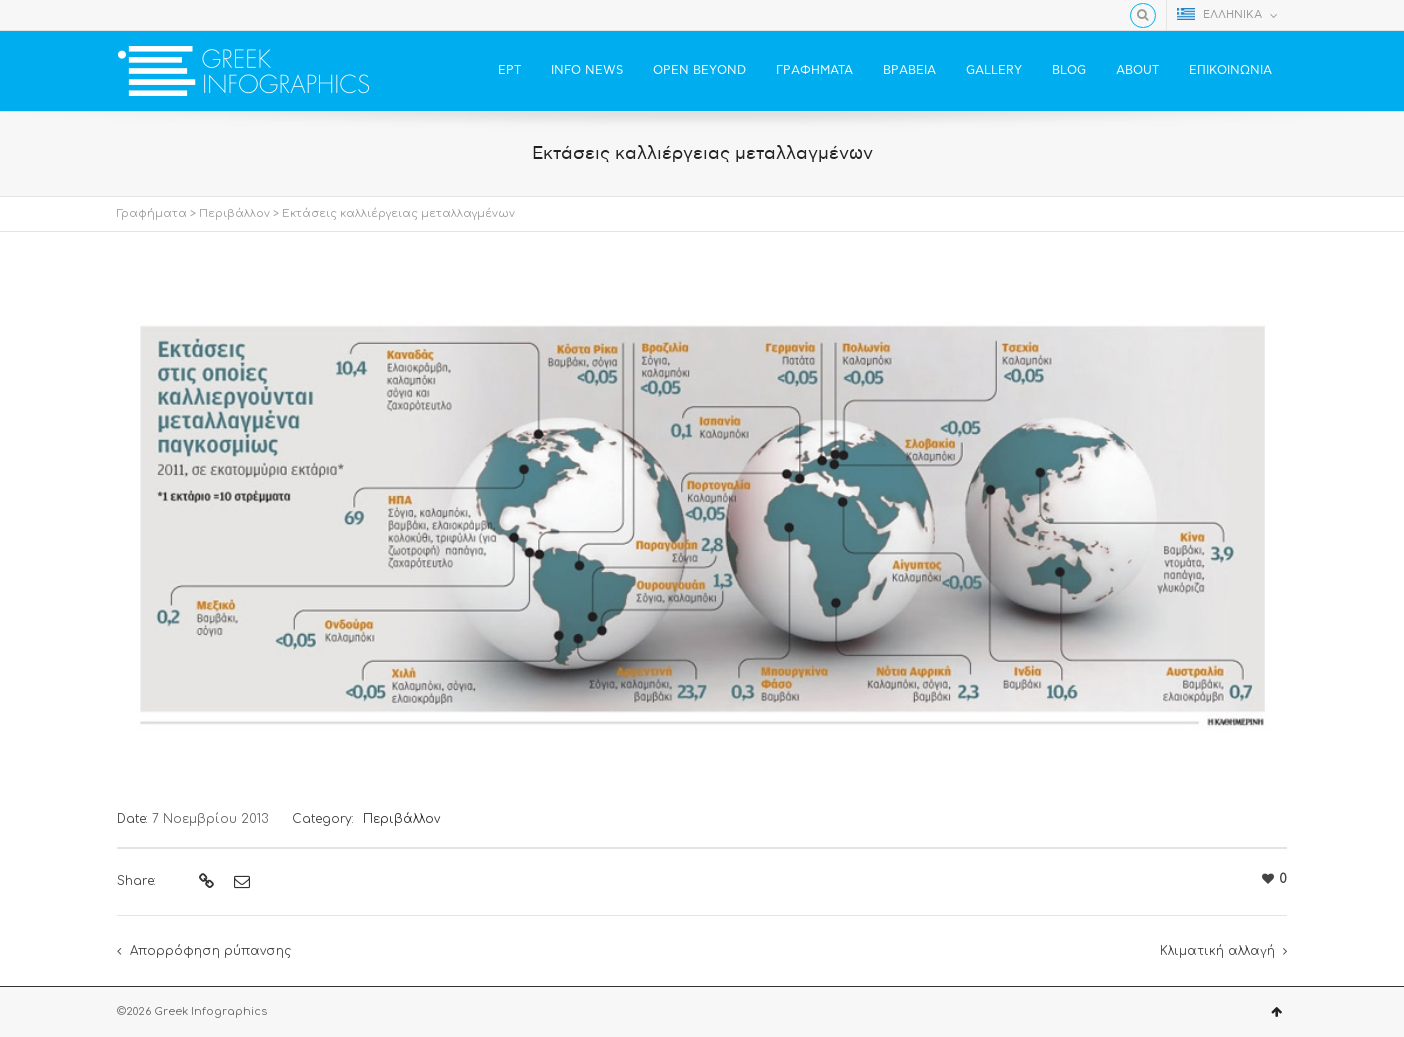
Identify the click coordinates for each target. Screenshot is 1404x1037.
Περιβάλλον (234, 213)
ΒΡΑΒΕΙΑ (909, 70)
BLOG (1069, 70)
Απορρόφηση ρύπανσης (210, 951)
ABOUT (1137, 70)
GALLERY (994, 70)
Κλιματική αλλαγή (1217, 951)
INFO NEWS (587, 70)
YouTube (187, 15)
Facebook (129, 15)
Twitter (158, 15)
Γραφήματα (152, 213)
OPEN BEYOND (699, 70)
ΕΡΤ (509, 70)
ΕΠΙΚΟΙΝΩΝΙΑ (1230, 70)
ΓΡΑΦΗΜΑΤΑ (814, 70)
